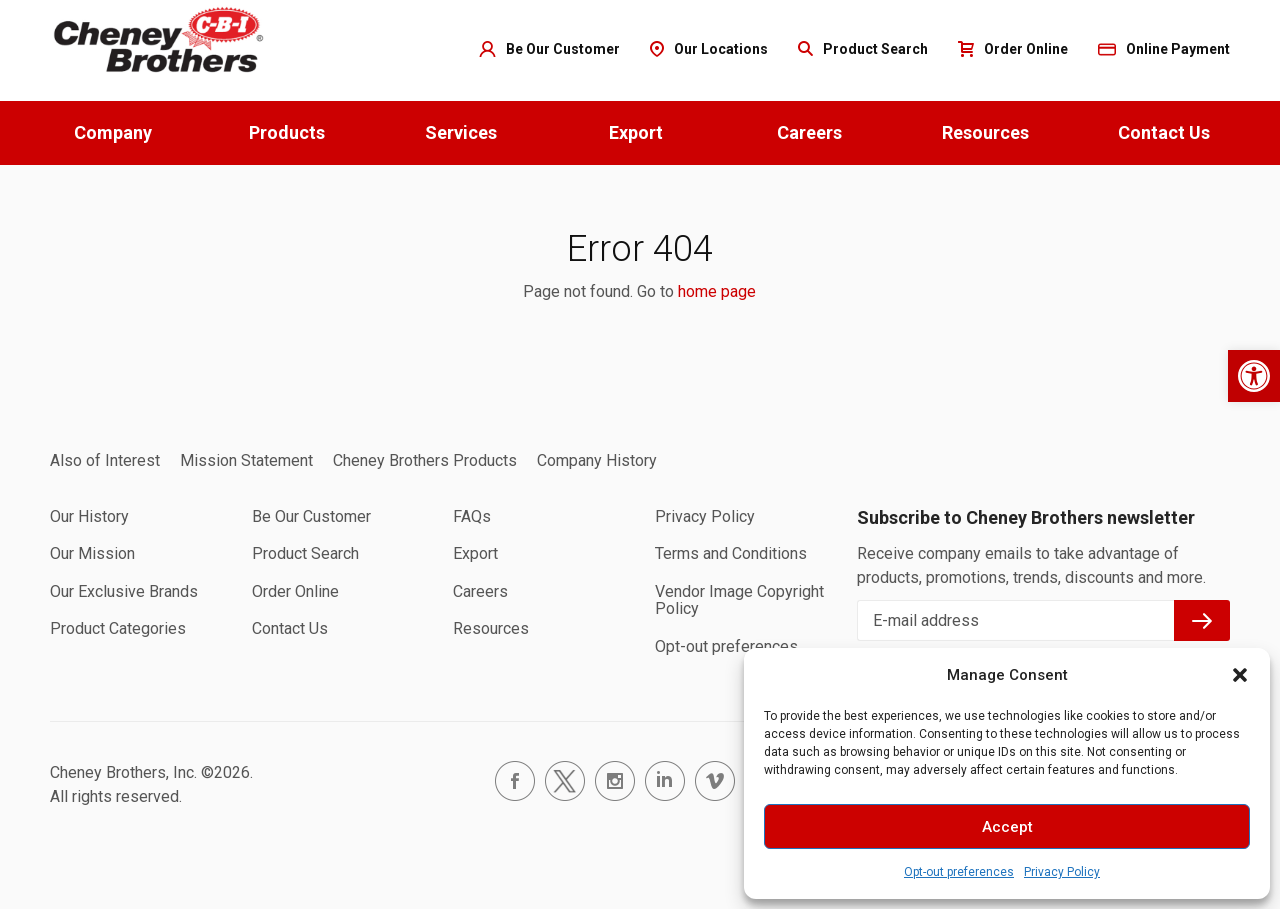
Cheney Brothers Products (425, 460)
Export (636, 132)
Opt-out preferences (959, 872)
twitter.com (565, 781)
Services (461, 132)
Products (287, 132)
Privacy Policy (1062, 872)
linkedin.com (665, 781)
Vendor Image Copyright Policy (739, 600)
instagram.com (615, 781)
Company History (597, 460)
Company (113, 132)
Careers (809, 132)
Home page (160, 40)
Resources (985, 132)
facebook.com (515, 781)
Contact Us (1164, 132)
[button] (1254, 376)
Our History (89, 516)
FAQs (472, 516)
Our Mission (92, 553)
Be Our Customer (311, 516)
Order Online (295, 591)
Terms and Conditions (731, 553)
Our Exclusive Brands (124, 591)
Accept (1007, 827)
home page (717, 291)
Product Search (305, 553)
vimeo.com (715, 781)
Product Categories (118, 628)
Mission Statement (246, 460)
